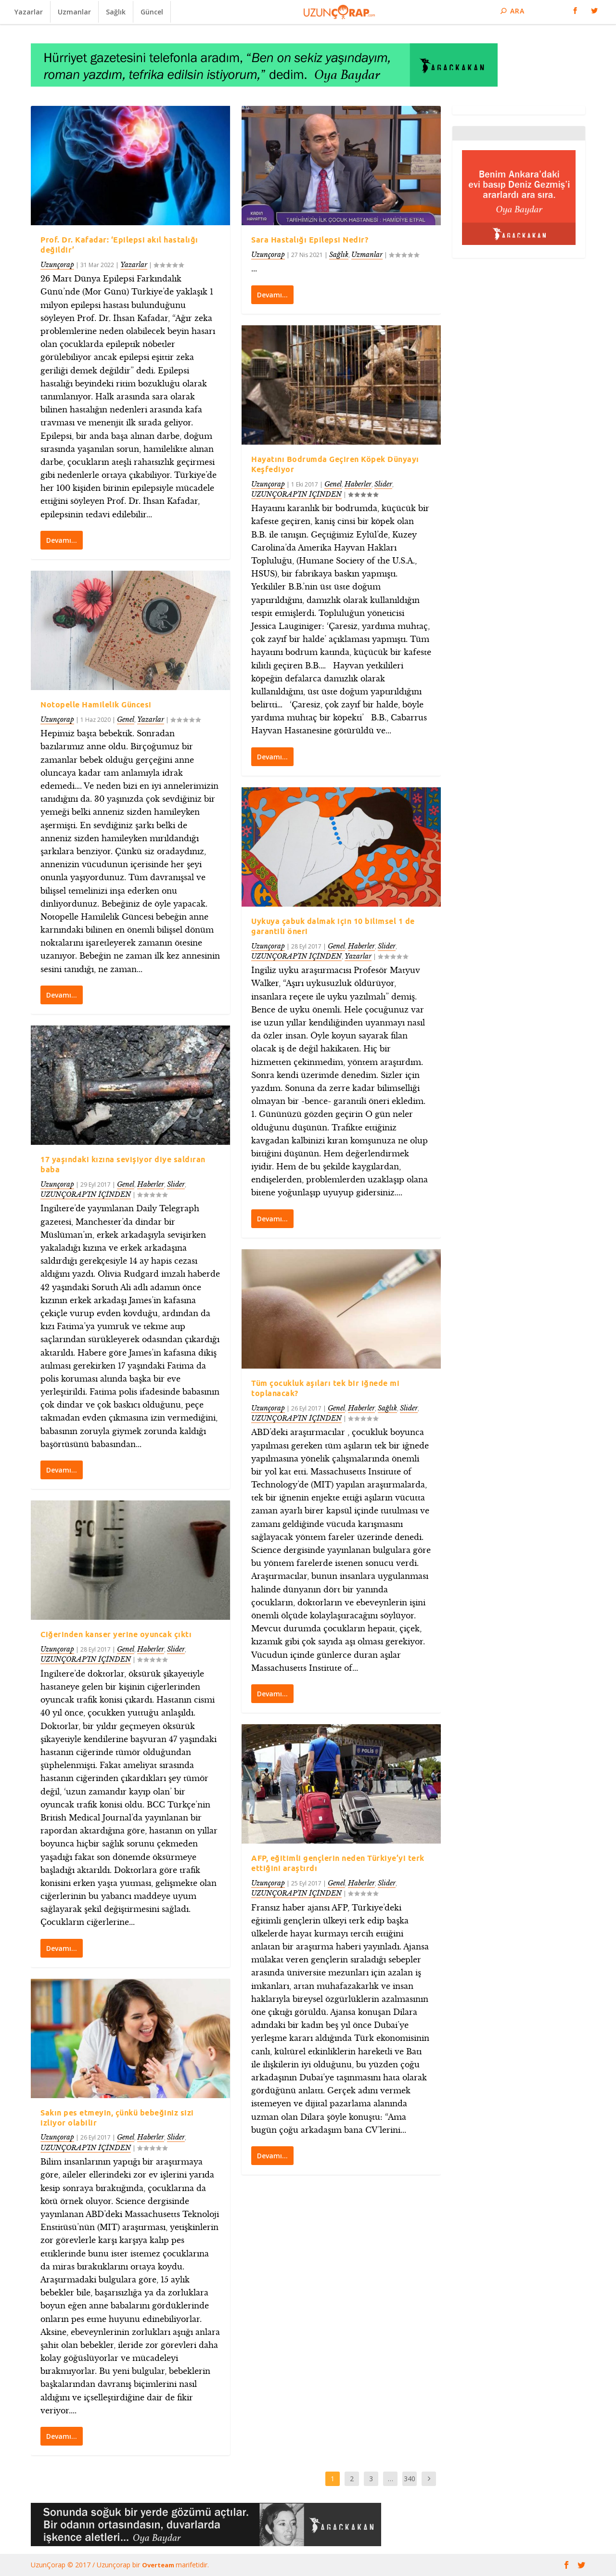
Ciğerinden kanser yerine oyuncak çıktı (116, 1634)
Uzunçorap (57, 264)
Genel (125, 719)
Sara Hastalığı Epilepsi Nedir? (309, 239)
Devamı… (61, 539)
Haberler (150, 1183)
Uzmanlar (74, 11)
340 (409, 2478)
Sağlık (116, 11)
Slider (176, 1183)
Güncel (152, 11)
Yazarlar (28, 11)
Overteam (159, 2565)
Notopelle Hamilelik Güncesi (96, 704)
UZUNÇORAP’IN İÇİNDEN (85, 1194)
